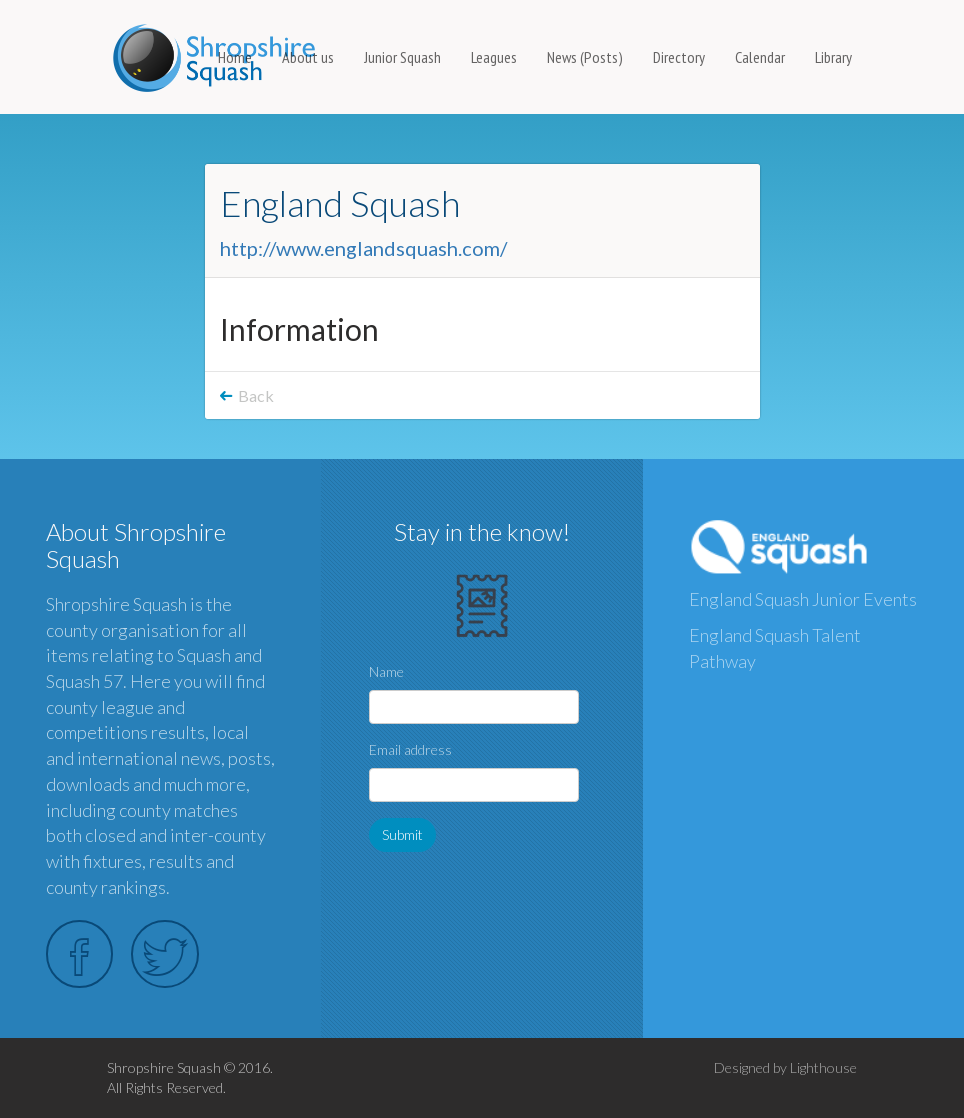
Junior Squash (402, 57)
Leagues (494, 57)
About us (308, 57)
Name (386, 671)
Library (833, 57)
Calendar (760, 57)
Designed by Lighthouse (785, 1067)
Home (235, 57)
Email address (410, 749)
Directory (679, 57)
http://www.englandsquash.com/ (363, 248)
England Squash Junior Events (803, 599)
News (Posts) (585, 57)
